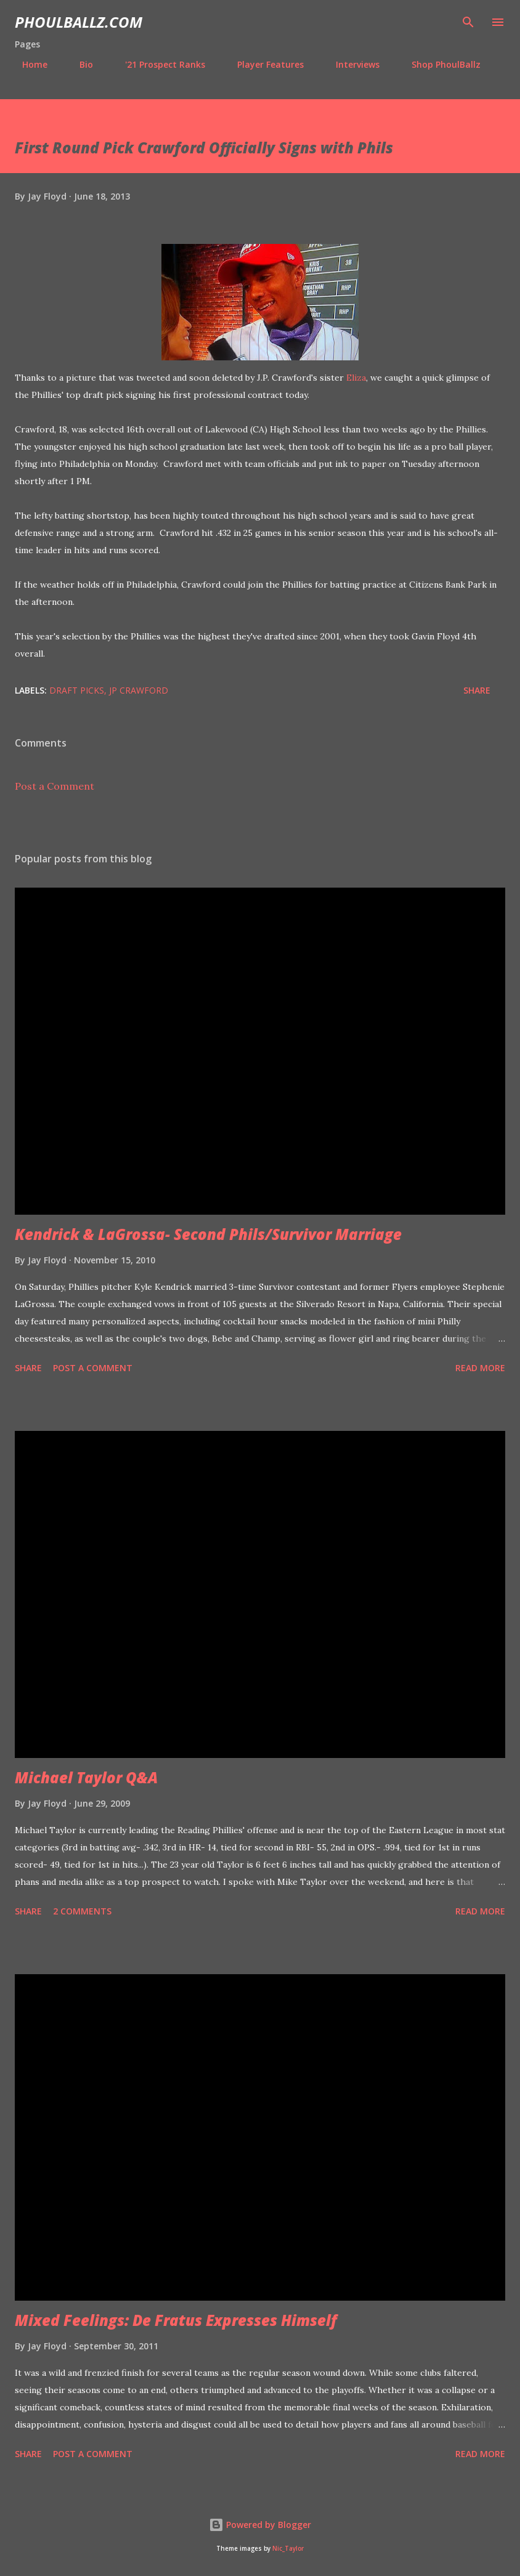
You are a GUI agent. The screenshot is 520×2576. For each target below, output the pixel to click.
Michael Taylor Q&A (86, 1777)
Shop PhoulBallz (438, 64)
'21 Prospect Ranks (158, 64)
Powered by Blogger (260, 2524)
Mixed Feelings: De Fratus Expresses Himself (176, 2320)
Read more (480, 1368)
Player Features (263, 64)
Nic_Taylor (288, 2549)
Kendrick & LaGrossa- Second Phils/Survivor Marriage (208, 1234)
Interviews (350, 64)
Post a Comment (54, 786)
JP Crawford (138, 690)
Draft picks (76, 690)
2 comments (82, 1911)
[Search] (468, 22)
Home (27, 64)
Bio (79, 64)
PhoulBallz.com (78, 22)
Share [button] (476, 690)
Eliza (356, 377)
